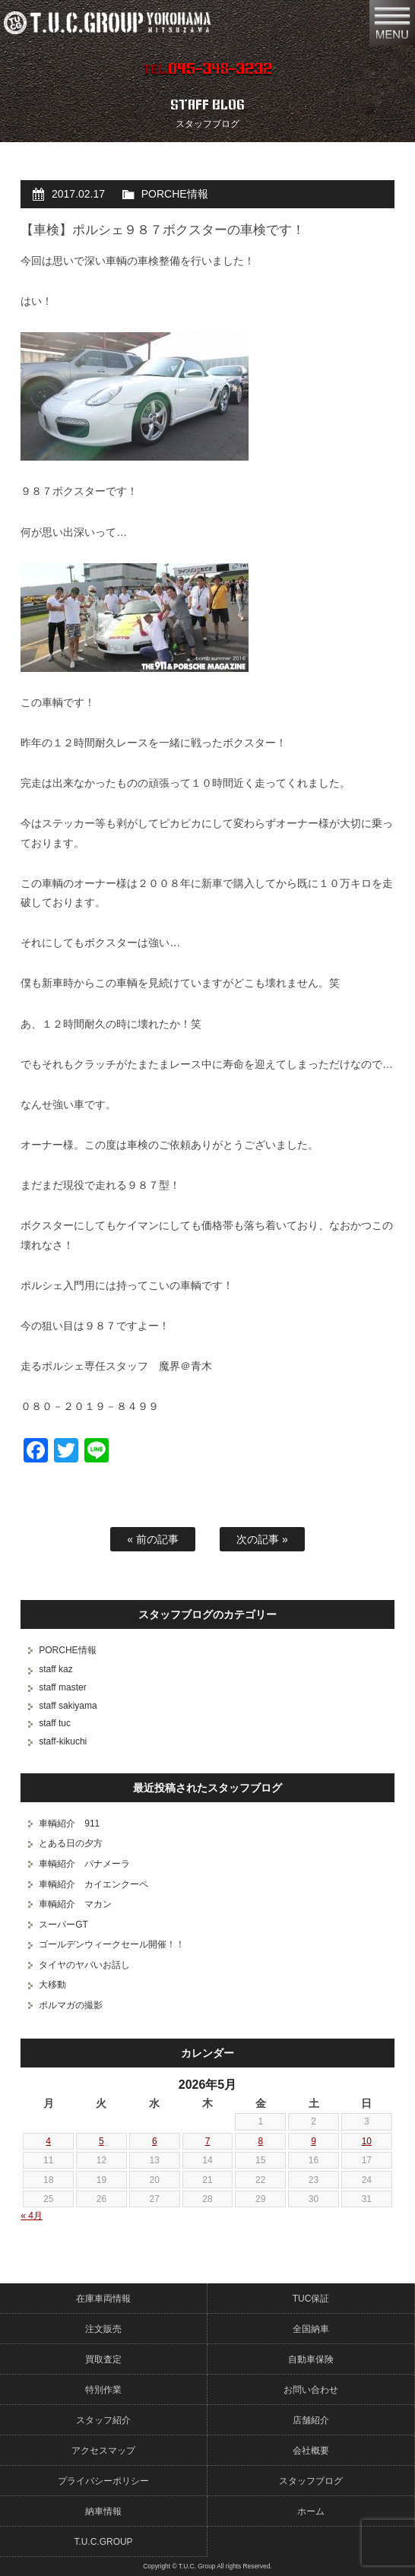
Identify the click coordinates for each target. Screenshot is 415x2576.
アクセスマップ (103, 2450)
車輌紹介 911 (69, 1823)
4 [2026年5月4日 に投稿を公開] (48, 2141)
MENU (392, 23)
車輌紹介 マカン (75, 1904)
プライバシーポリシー (103, 2481)
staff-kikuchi (63, 1741)
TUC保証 (311, 2298)
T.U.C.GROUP (103, 2541)
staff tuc (55, 1723)
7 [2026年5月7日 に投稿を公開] (208, 2141)
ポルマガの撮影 (71, 2005)
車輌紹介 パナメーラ (84, 1863)
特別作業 (103, 2389)
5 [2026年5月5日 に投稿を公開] (101, 2141)
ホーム (311, 2511)
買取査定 (103, 2359)
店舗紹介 (311, 2420)
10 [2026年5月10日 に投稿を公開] (367, 2141)
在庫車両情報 (103, 2298)
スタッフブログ (311, 2481)
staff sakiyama (68, 1705)
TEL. (207, 69)
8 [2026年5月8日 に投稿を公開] (260, 2141)
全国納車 (311, 2329)
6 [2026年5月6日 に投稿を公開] (154, 2141)
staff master (62, 1687)
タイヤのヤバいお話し (84, 1965)
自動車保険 (311, 2359)
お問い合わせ (311, 2389)
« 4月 (32, 2215)
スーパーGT (63, 1924)
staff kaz (55, 1669)
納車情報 (103, 2511)
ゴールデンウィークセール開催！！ (112, 1944)
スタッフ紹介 (103, 2420)
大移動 (52, 1984)
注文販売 (103, 2329)
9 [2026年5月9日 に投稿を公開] (313, 2141)
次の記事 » (262, 1539)
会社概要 (311, 2450)
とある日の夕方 (71, 1843)
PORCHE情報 (174, 194)
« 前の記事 (153, 1539)
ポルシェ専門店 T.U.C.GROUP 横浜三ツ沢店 (170, 23)
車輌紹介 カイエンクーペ (93, 1884)
